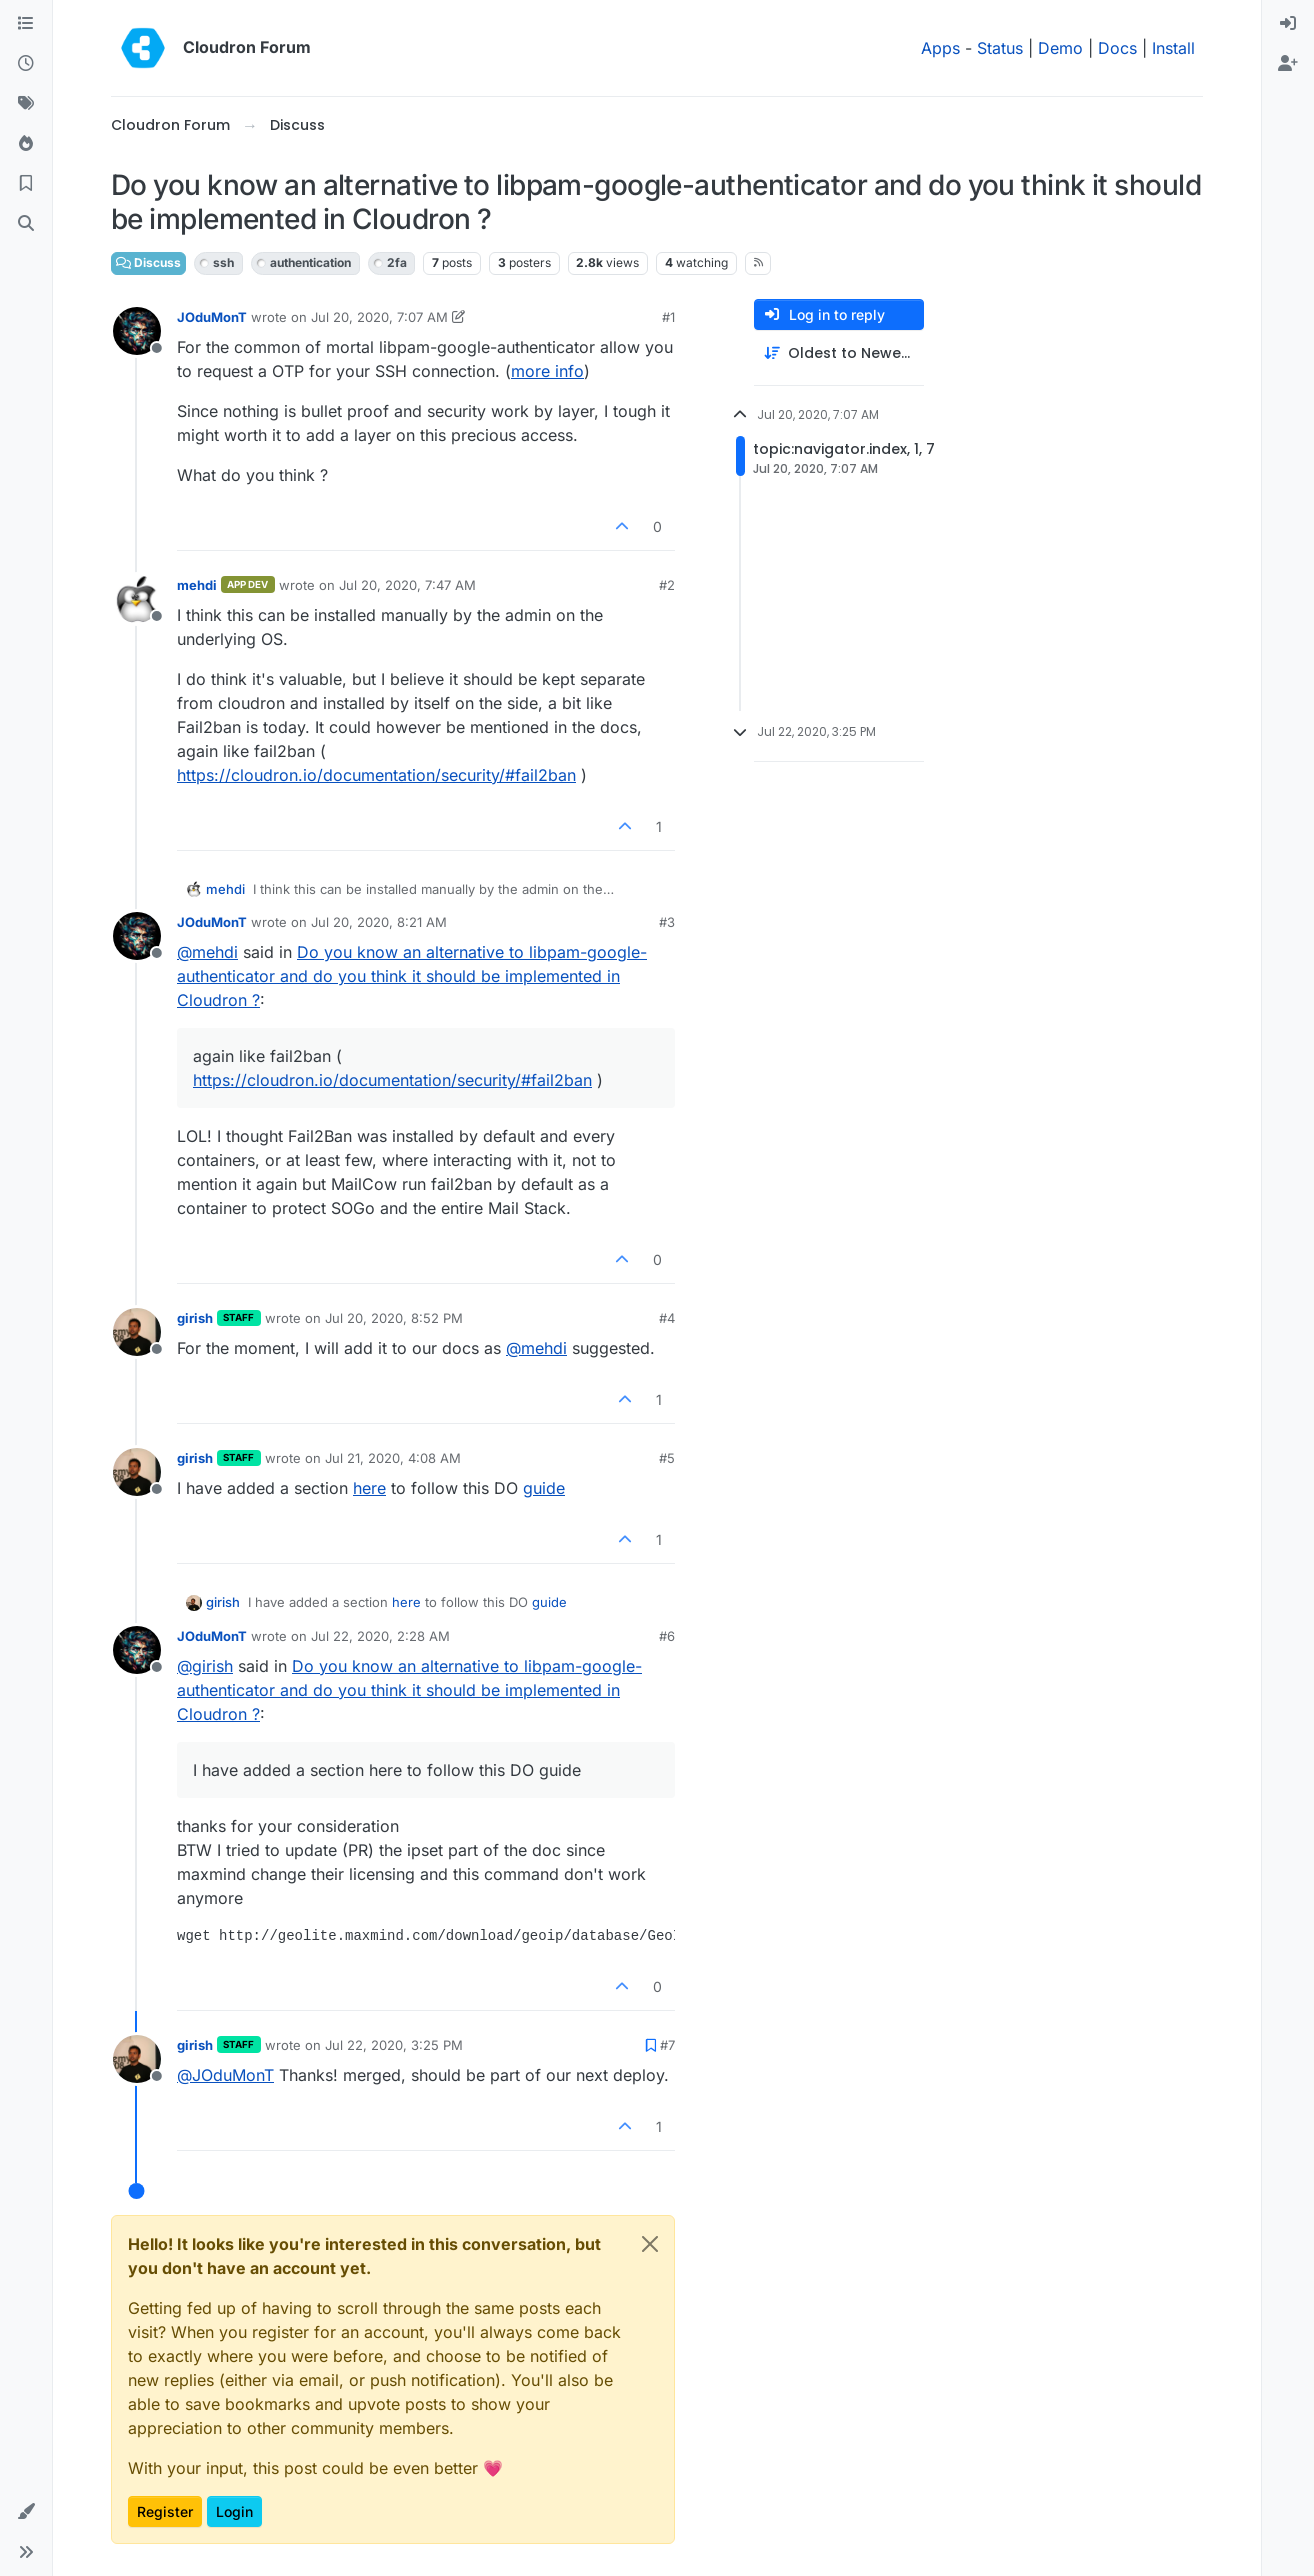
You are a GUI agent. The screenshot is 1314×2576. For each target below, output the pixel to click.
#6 (667, 1636)
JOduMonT (212, 317)
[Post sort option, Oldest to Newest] (839, 353)
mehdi (197, 585)
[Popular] (26, 144)
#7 (667, 2045)
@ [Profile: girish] (205, 1666)
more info (547, 371)
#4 (667, 1318)
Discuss (148, 262)
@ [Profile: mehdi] (207, 952)
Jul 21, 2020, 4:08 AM (393, 1458)
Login (234, 2511)
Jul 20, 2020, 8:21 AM (379, 922)
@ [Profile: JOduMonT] (225, 2075)
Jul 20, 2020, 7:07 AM (379, 317)
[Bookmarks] (26, 184)
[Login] (1288, 24)
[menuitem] (1288, 24)
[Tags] (26, 104)
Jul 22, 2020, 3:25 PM (394, 2045)
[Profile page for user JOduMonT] (137, 331)
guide (544, 1488)
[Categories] (26, 24)
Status (1000, 48)
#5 (667, 1458)
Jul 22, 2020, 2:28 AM (380, 1636)
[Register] (1288, 64)
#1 (668, 317)
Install (1173, 48)
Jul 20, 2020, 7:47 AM (407, 585)
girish (195, 1318)
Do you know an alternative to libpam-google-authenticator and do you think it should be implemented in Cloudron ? (412, 976)
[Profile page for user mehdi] (137, 599)
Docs (1117, 48)
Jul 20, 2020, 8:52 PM (394, 1318)
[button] (26, 2512)
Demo (1060, 48)
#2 (667, 585)
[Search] (26, 224)
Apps (940, 48)
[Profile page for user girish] (137, 1332)
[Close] (650, 2244)
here (369, 1488)
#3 (667, 922)
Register (165, 2511)
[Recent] (26, 64)
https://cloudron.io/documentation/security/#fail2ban (376, 775)
